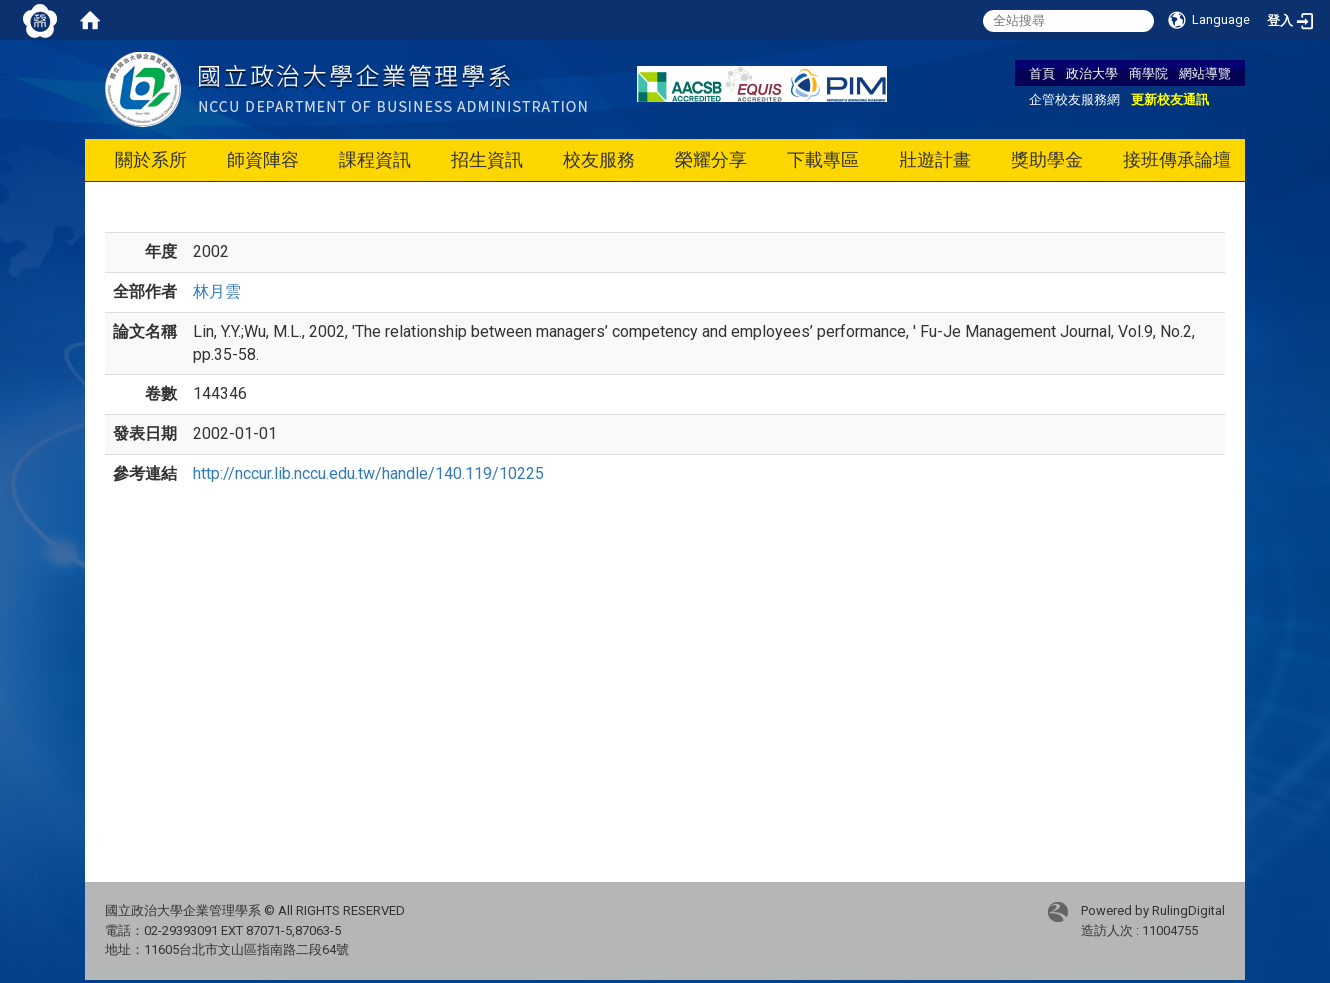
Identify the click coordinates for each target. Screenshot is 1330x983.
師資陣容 (263, 159)
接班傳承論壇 (1177, 159)
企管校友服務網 (1074, 99)
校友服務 (599, 159)
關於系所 (151, 159)
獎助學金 (1047, 159)
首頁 (1042, 73)
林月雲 (217, 291)
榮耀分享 (711, 159)
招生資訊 (487, 159)
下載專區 (823, 159)
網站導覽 (1205, 73)
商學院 (1148, 73)
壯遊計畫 (935, 159)
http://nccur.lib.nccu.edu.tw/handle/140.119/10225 (368, 473)
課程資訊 (375, 159)
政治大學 (1092, 73)
